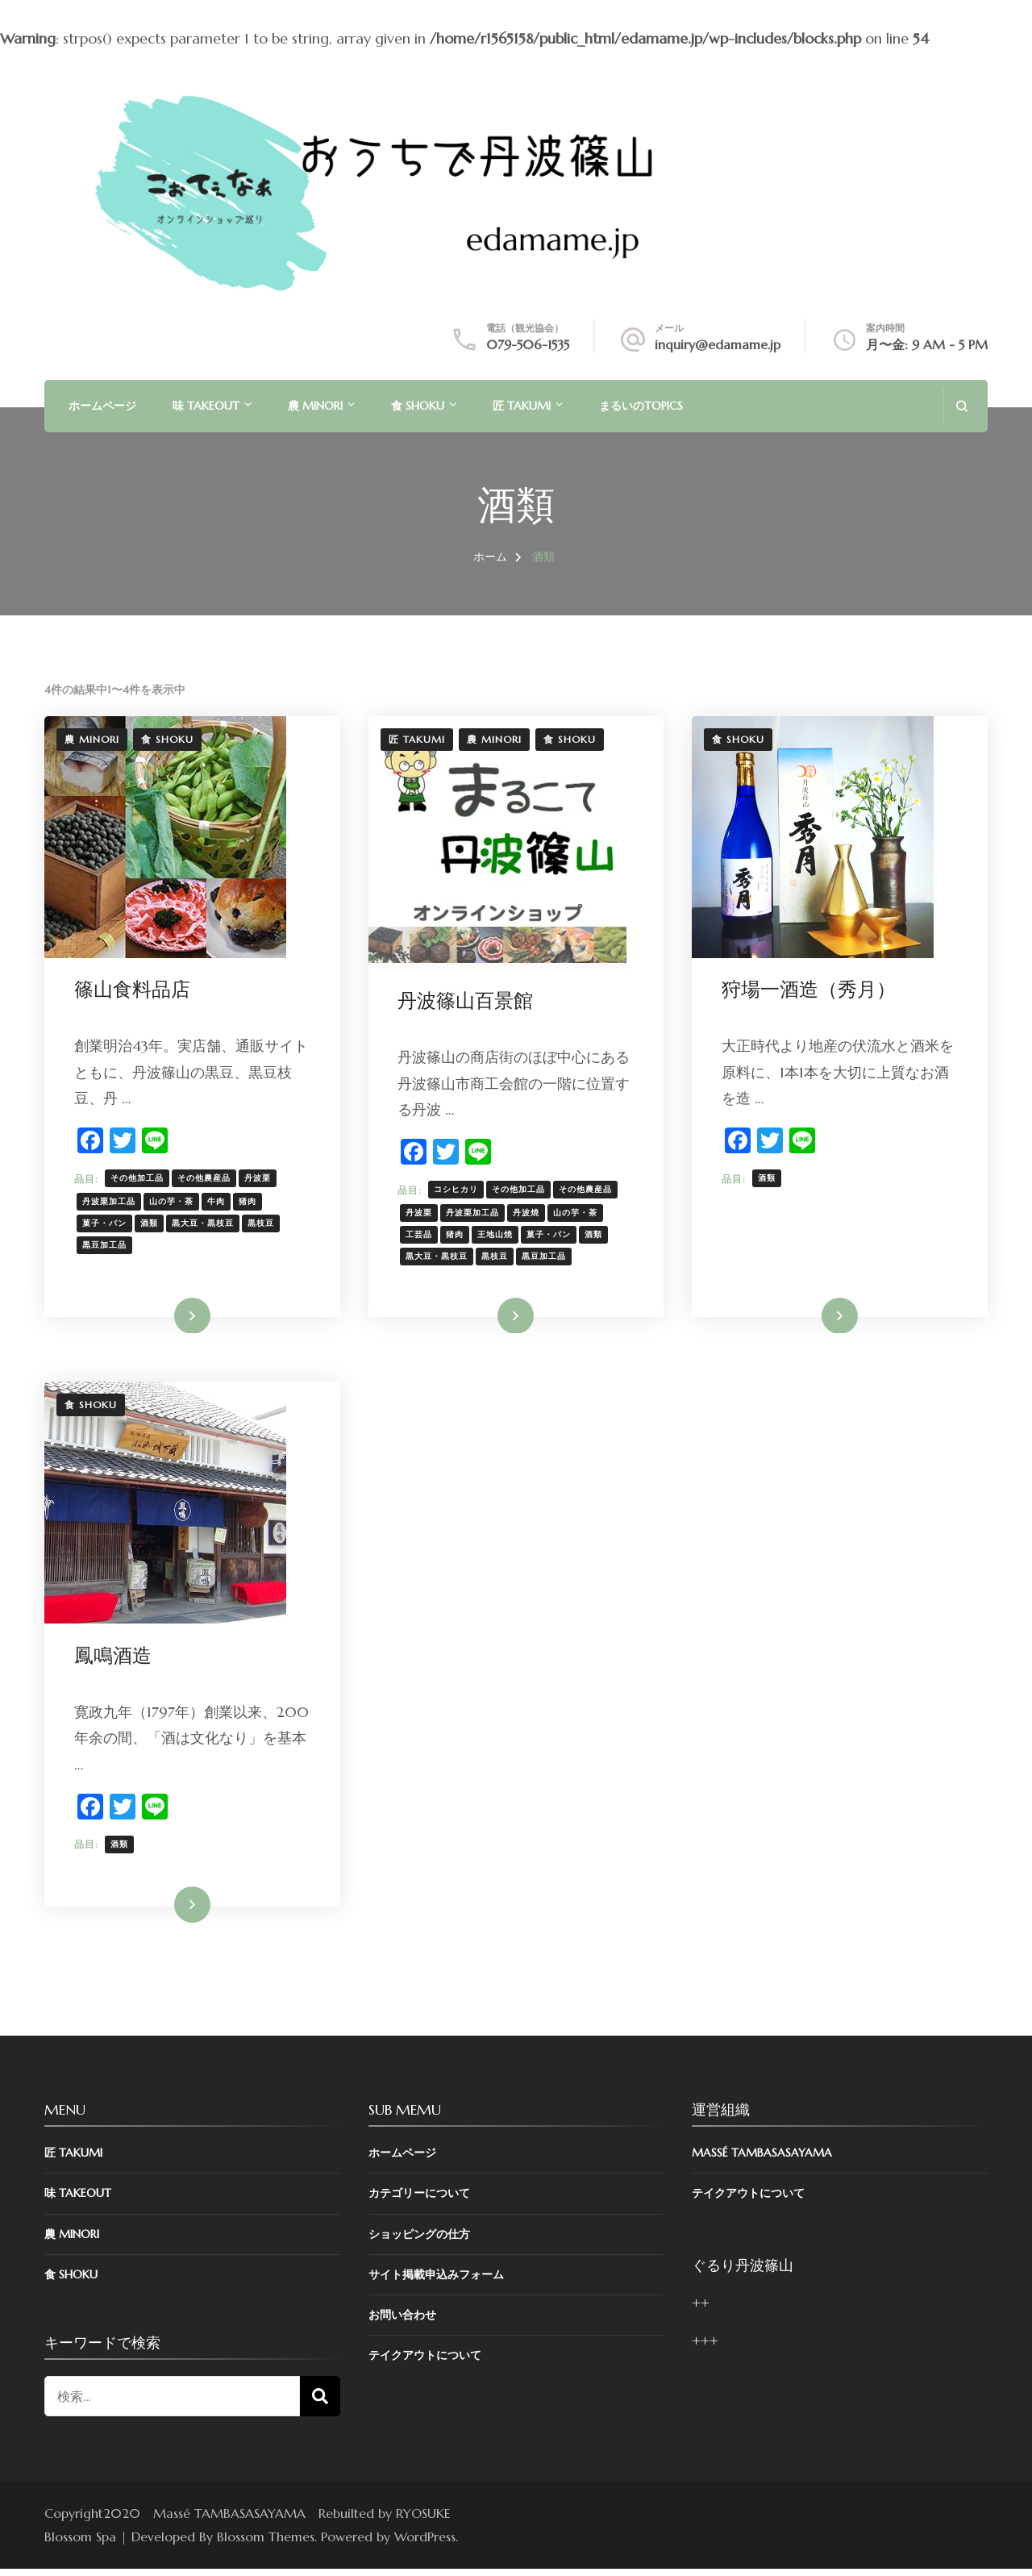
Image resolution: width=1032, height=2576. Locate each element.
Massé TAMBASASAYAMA (762, 2160)
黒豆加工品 (107, 1245)
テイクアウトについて (424, 2362)
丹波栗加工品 (111, 1202)
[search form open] (961, 406)
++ (701, 2310)
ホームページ (102, 405)
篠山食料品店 (135, 990)
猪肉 (250, 1202)
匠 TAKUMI (522, 405)
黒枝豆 (263, 1224)
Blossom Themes (265, 2544)
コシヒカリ (459, 1190)
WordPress (425, 2544)
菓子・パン (107, 1224)
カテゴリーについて (419, 2200)
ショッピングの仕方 (419, 2240)
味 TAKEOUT (206, 405)
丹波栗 (260, 1178)
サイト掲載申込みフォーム (436, 2281)
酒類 (151, 1224)
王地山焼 (498, 1235)
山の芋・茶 (174, 1202)
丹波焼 (529, 1213)
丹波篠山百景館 (468, 1002)
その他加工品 (139, 1178)
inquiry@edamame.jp (717, 344)
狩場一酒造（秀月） (811, 990)
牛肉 (218, 1202)
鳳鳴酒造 (115, 1660)
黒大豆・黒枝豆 (205, 1224)
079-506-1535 (527, 344)
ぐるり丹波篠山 (742, 2271)
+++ (705, 2348)
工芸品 (422, 1235)
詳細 (181, 1318)
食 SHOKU (417, 405)
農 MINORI (315, 405)
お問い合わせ (402, 2322)
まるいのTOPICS (641, 405)
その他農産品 (206, 1178)
